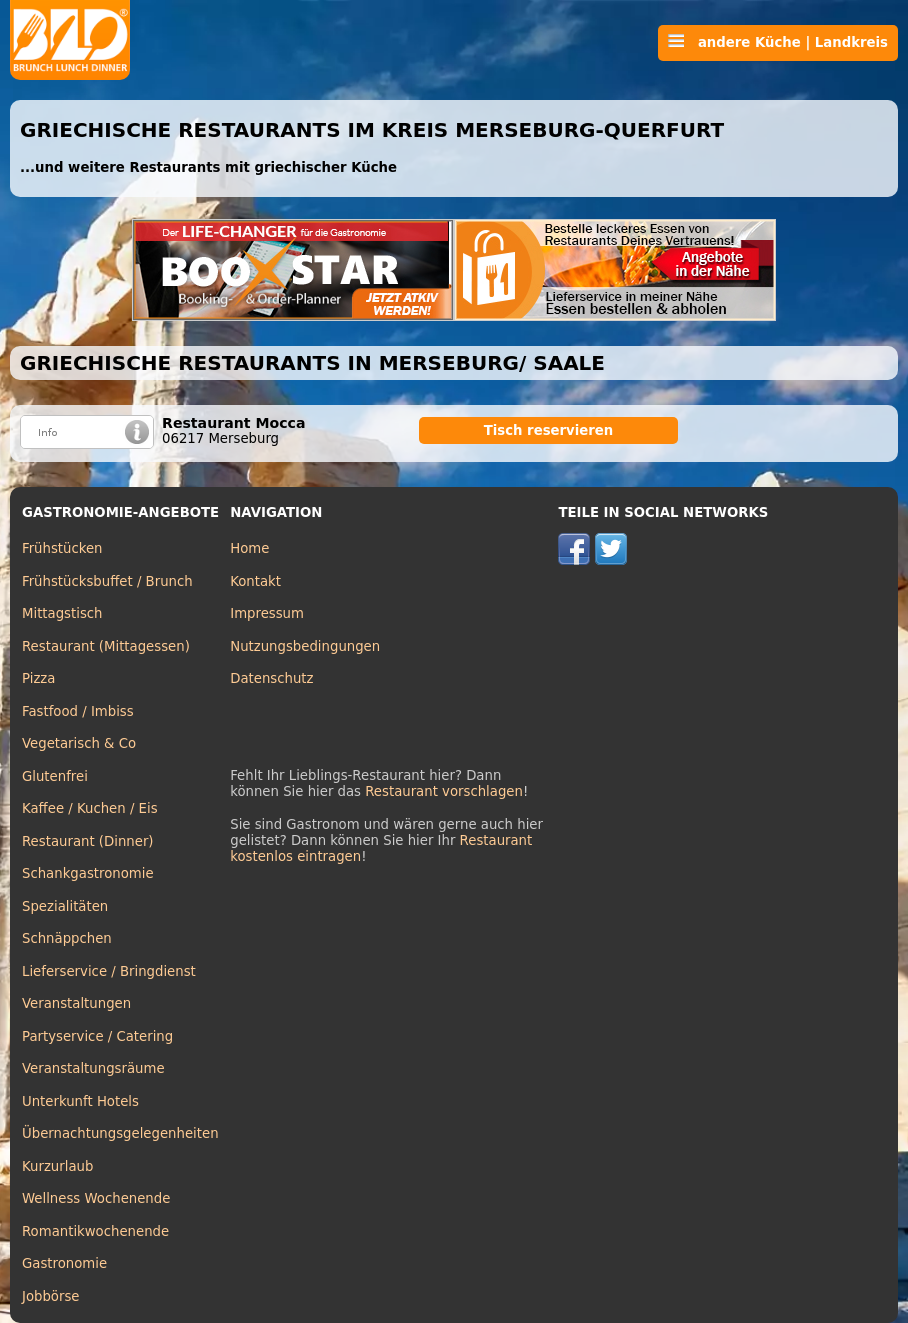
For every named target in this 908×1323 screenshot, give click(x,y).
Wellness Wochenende (96, 1198)
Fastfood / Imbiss (78, 711)
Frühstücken (62, 548)
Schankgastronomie (88, 873)
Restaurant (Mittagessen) (106, 646)
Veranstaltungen (76, 1003)
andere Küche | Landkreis (778, 42)
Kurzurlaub (57, 1166)
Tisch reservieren (549, 430)
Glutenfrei (55, 776)
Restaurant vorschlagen (444, 791)
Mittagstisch (62, 613)
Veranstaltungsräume (93, 1068)
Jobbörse (51, 1296)
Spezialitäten (65, 906)
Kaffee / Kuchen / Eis (90, 808)
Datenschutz (271, 678)
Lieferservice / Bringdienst (109, 971)
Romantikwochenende (95, 1231)
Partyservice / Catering (97, 1036)
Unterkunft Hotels (80, 1101)
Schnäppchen (67, 938)
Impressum (267, 613)
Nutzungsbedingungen (305, 646)
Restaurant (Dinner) (88, 841)
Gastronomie (64, 1263)
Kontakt (255, 581)
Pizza (38, 678)
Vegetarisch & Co (79, 743)
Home (249, 548)
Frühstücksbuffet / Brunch (107, 581)
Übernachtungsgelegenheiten (120, 1133)
